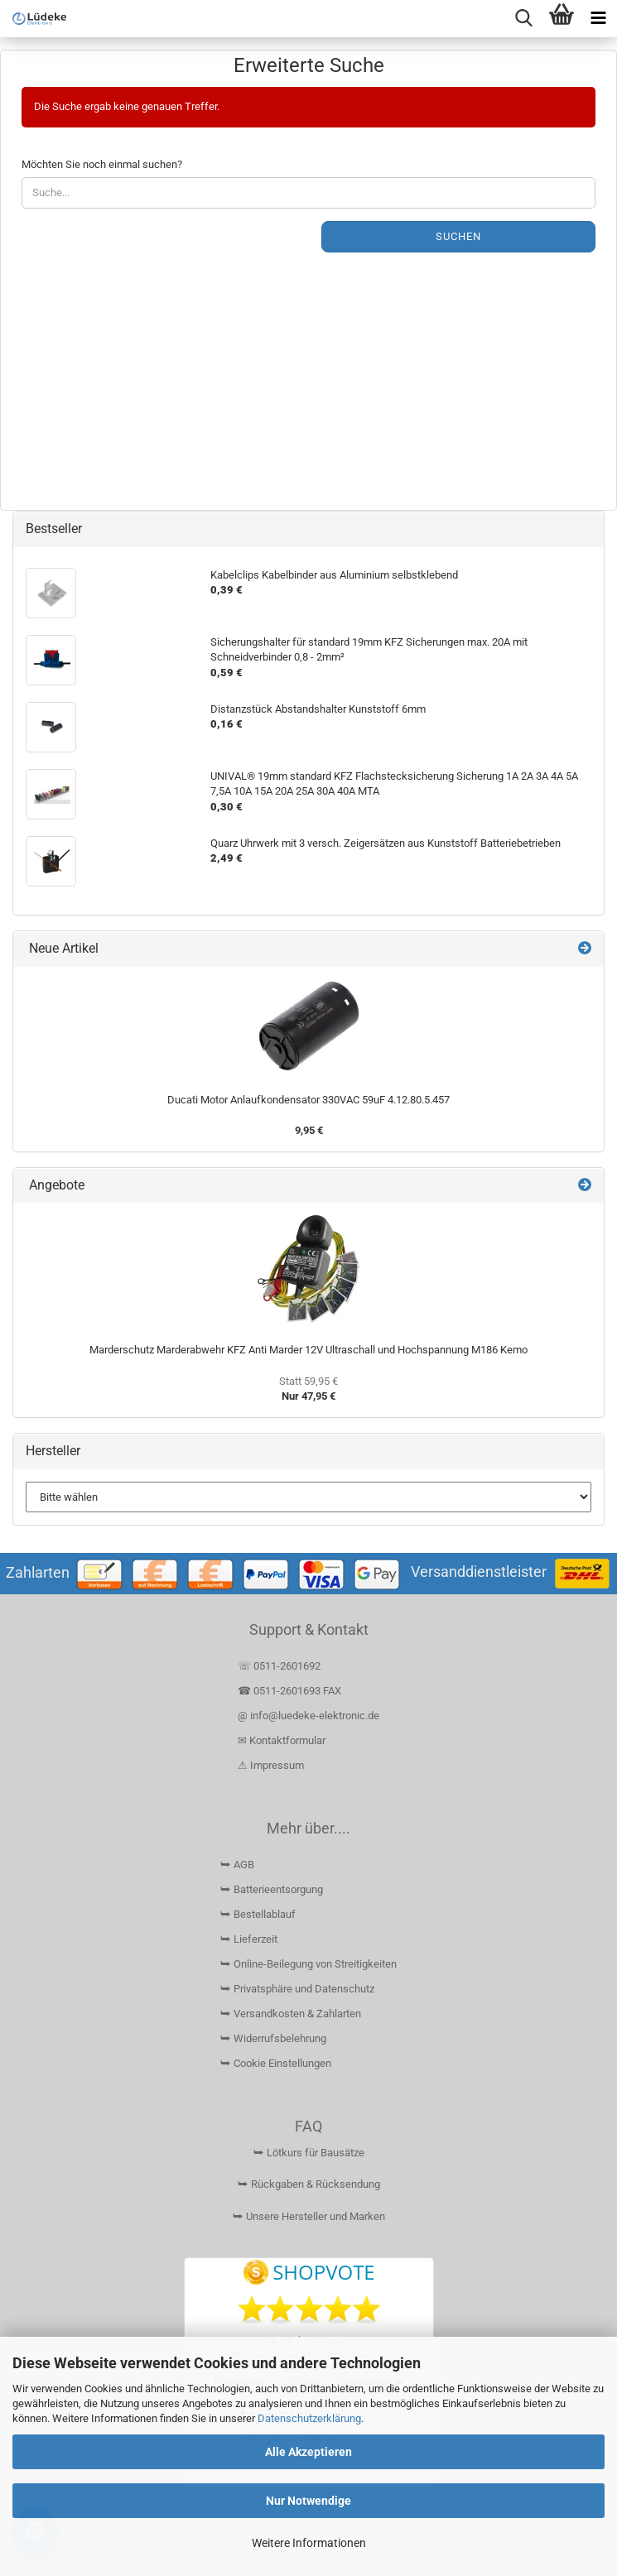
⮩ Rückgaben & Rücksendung (309, 2184)
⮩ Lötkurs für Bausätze (308, 2152)
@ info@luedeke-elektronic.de (308, 1715)
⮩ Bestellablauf (258, 1914)
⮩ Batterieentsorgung (271, 1889)
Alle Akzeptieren (308, 2451)
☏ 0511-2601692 (279, 1666)
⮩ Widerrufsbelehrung (273, 2038)
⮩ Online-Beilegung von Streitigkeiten (308, 1964)
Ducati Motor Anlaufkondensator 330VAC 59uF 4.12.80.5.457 (308, 1099)
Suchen (458, 236)
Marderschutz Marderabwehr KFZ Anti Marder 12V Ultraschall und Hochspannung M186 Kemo (308, 1349)
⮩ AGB (237, 1864)
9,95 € (309, 1130)
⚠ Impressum (271, 1765)
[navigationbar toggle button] (598, 18)
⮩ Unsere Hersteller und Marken (309, 2216)
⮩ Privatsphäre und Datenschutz (297, 1988)
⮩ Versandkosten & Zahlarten (290, 2013)
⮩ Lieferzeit (248, 1939)
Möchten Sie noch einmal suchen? (102, 164)
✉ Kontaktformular (281, 1740)
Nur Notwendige (308, 2500)
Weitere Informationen (309, 2543)
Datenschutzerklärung (309, 2418)
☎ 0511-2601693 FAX (291, 1690)
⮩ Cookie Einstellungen (275, 2063)
